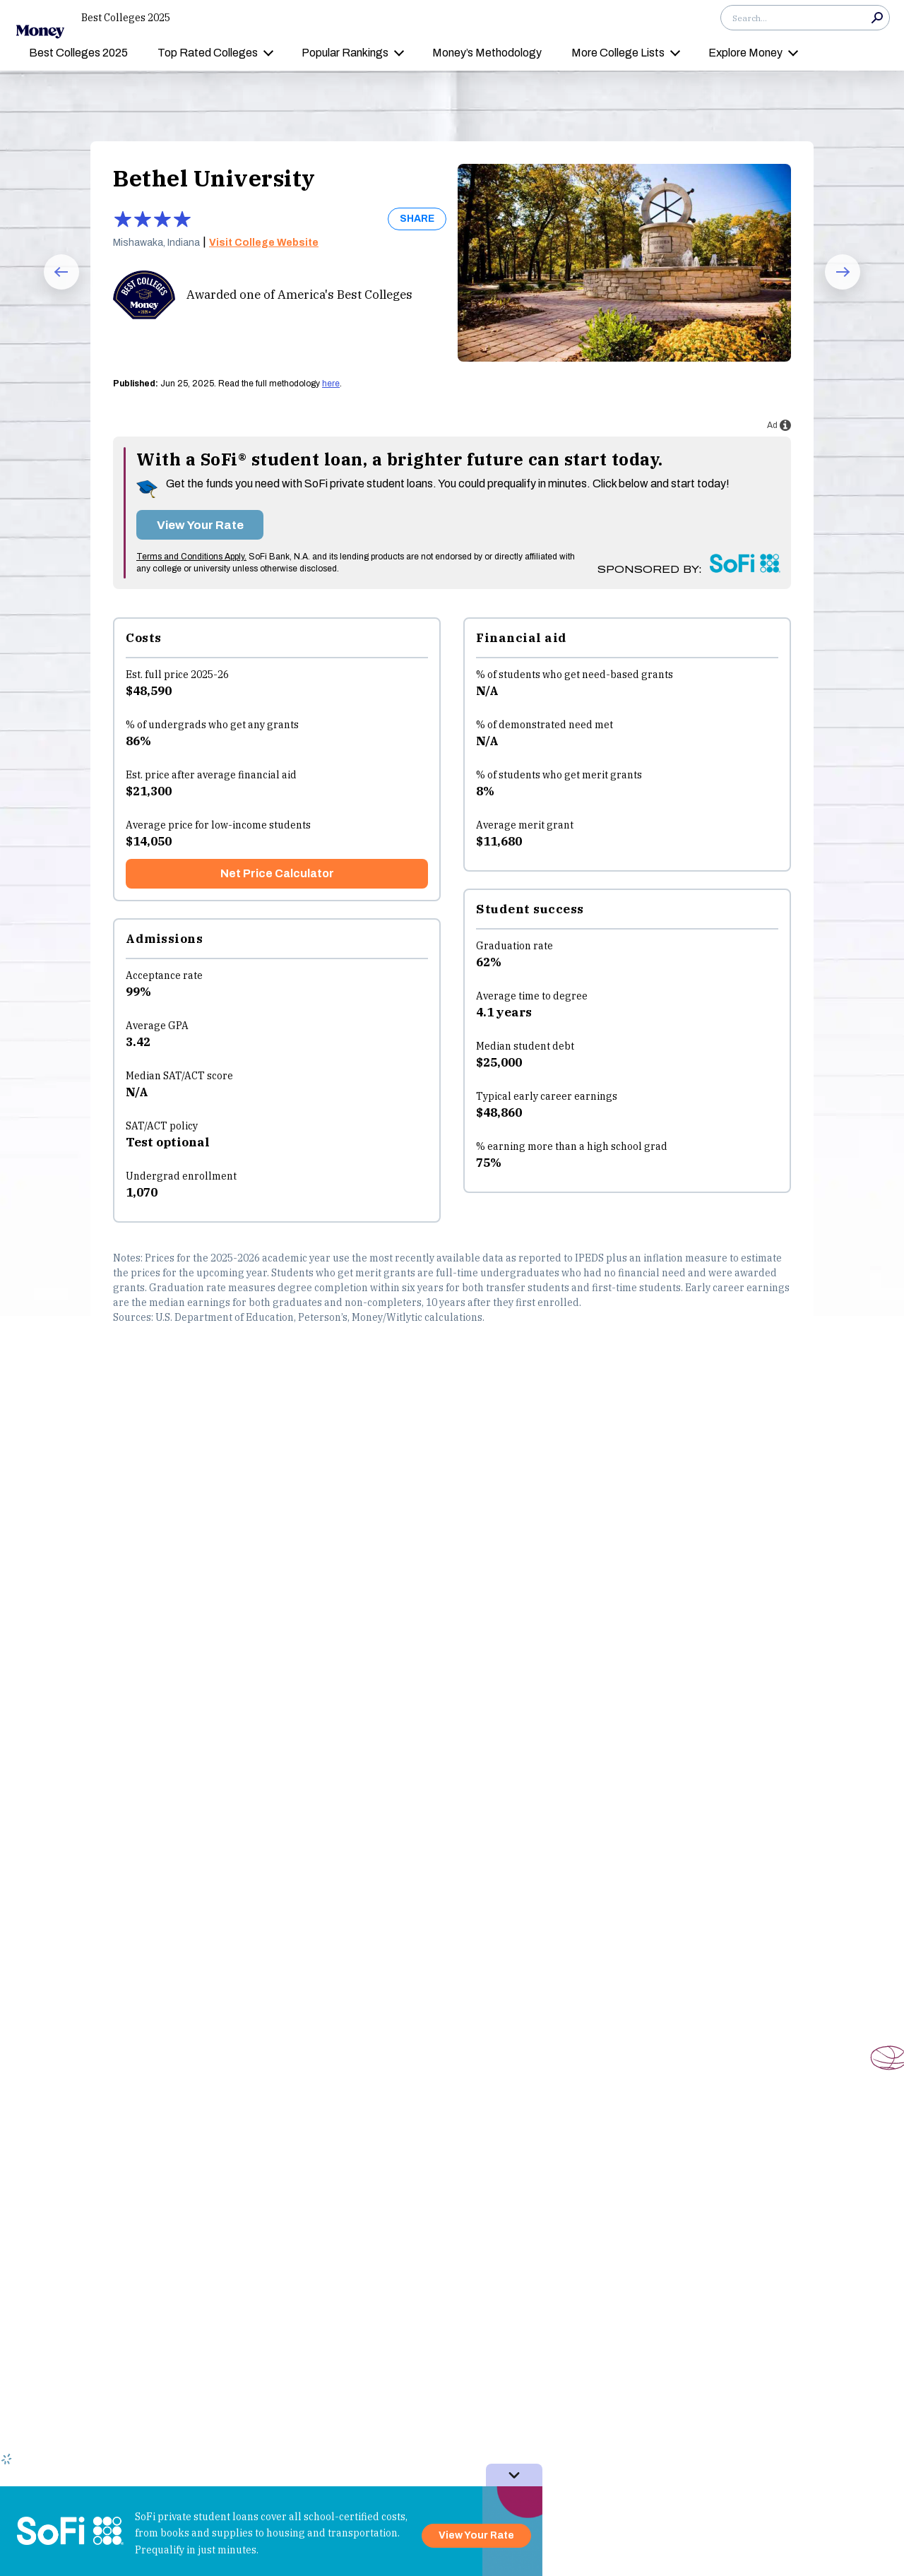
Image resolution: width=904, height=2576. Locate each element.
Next (833, 289)
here (331, 383)
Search (877, 17)
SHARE (417, 218)
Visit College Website (264, 242)
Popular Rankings (345, 53)
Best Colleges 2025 (125, 17)
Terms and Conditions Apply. (191, 557)
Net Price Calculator (277, 873)
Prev (51, 289)
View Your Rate (200, 525)
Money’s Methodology (487, 53)
